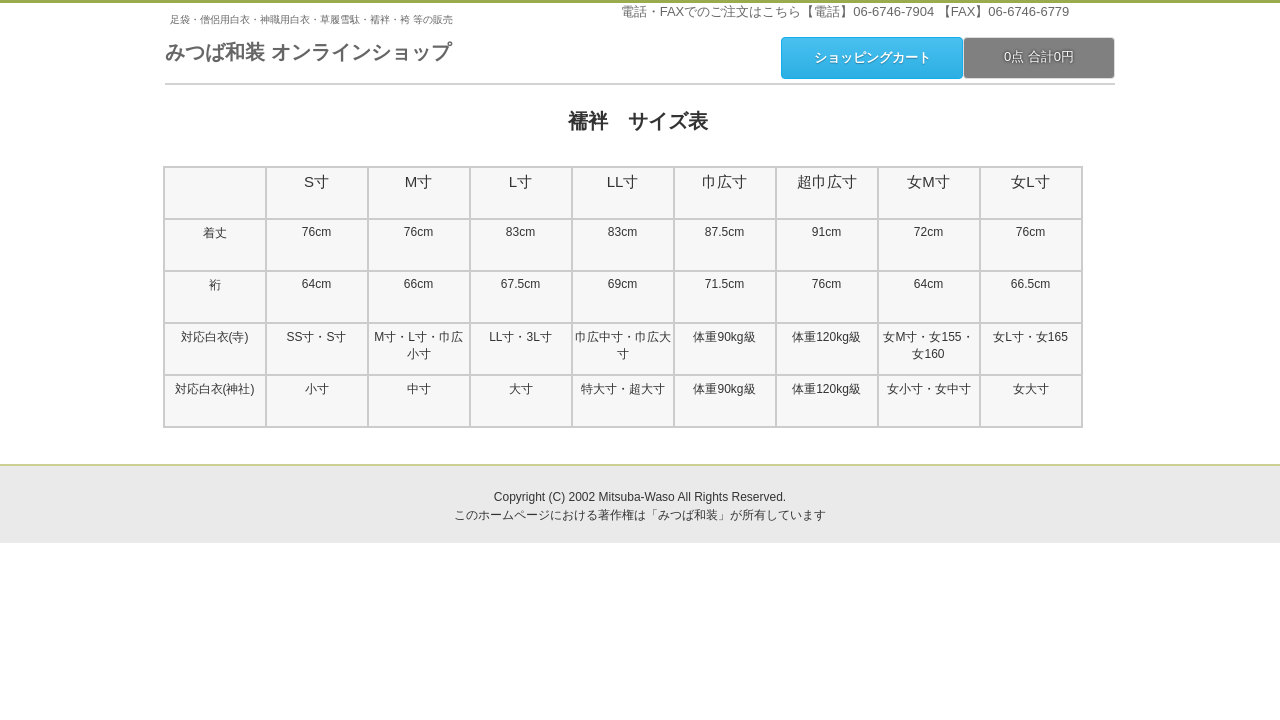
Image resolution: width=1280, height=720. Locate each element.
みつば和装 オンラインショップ (308, 52)
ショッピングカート (872, 57)
